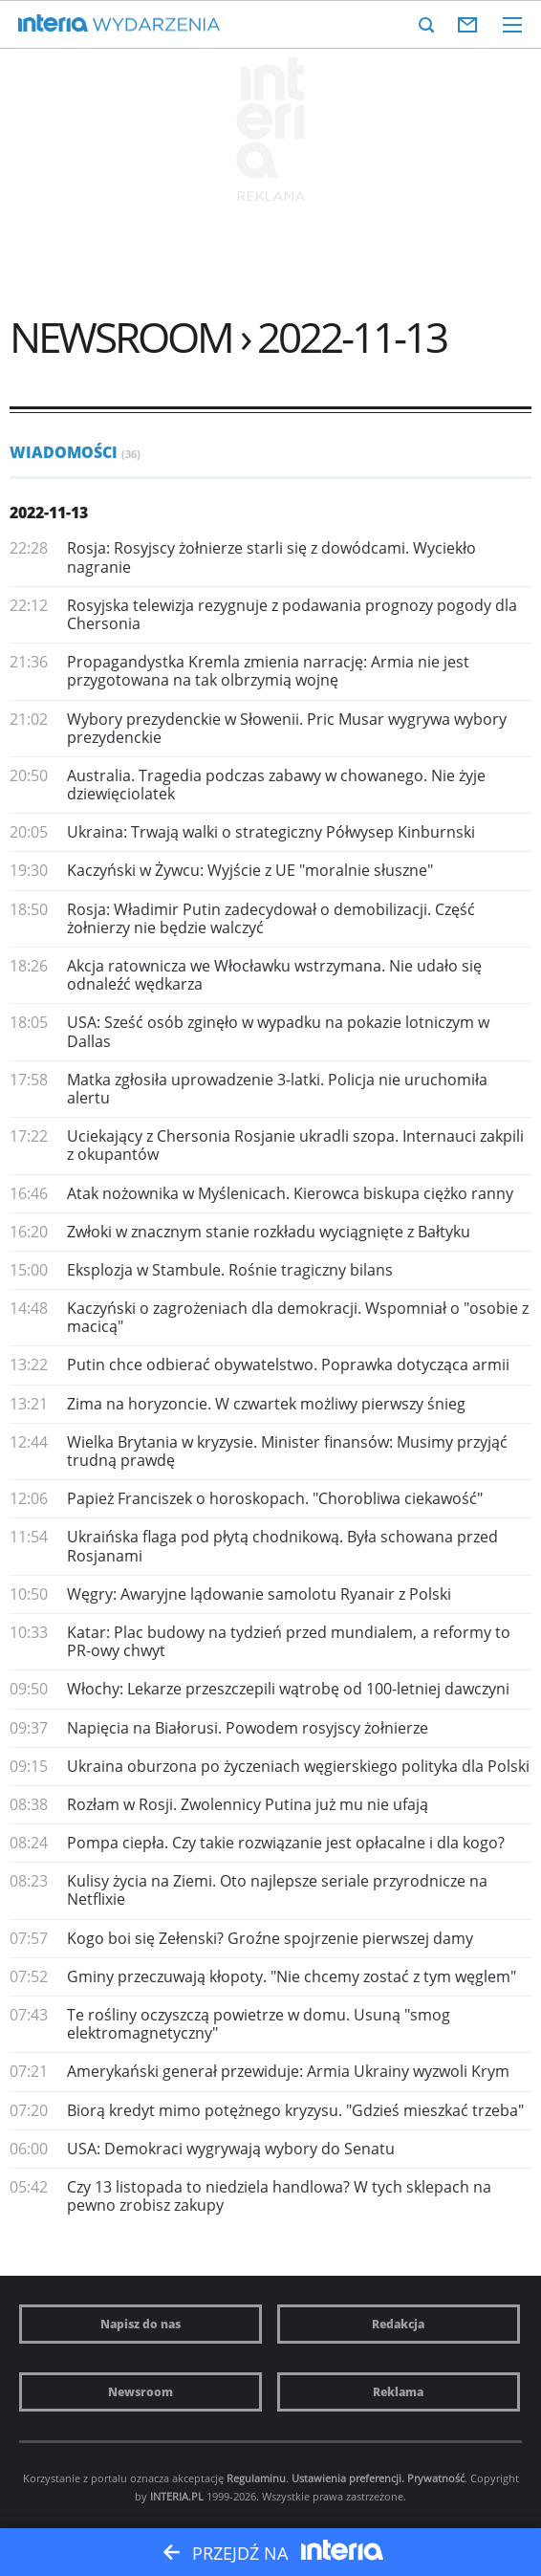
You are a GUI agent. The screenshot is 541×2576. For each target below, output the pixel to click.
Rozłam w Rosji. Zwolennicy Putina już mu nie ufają (247, 1804)
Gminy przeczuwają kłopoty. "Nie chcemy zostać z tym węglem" (291, 1976)
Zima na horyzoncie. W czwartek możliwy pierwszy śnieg (266, 1403)
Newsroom (140, 2392)
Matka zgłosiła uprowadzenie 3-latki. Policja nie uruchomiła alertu (277, 1088)
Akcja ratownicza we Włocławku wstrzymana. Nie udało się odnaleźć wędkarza (274, 974)
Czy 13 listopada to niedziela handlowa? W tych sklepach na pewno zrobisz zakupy (279, 2196)
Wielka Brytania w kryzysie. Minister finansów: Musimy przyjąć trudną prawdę (287, 1451)
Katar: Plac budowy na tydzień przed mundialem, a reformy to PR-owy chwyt (288, 1641)
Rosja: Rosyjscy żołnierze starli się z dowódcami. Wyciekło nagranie (271, 557)
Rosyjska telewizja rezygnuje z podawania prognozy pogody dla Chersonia (292, 614)
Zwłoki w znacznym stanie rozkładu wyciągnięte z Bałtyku (268, 1231)
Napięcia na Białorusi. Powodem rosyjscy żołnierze (247, 1727)
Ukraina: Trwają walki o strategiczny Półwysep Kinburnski (271, 831)
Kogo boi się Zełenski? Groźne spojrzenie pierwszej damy (270, 1938)
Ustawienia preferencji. (348, 2478)
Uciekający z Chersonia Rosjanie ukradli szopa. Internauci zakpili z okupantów (295, 1145)
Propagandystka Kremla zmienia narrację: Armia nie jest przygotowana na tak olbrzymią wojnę (268, 670)
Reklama (398, 2392)
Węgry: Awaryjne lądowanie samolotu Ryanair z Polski (259, 1594)
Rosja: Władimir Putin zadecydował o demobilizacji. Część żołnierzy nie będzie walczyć (271, 918)
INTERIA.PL (177, 2496)
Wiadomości (75, 452)
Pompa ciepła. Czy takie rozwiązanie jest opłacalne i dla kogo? (286, 1842)
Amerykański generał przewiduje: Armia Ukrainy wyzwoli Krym (288, 2071)
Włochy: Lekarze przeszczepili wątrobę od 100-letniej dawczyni (288, 1688)
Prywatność (436, 2478)
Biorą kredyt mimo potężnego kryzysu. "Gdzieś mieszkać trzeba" (295, 2110)
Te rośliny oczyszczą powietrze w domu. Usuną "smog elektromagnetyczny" (258, 2023)
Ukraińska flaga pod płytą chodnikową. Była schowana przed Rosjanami (282, 1545)
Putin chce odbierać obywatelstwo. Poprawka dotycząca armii (288, 1364)
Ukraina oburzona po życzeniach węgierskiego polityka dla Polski (298, 1766)
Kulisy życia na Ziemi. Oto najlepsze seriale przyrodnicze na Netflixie (277, 1890)
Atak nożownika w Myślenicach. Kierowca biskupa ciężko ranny (290, 1193)
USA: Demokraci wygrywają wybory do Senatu (231, 2148)
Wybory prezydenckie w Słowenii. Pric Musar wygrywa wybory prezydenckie (287, 728)
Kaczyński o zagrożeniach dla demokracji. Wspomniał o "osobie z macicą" (298, 1317)
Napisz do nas (140, 2324)
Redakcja (398, 2324)
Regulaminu (256, 2478)
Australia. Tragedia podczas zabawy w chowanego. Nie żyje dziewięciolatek (276, 784)
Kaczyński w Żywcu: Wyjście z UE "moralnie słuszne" (250, 870)
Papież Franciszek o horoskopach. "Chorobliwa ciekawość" (275, 1498)
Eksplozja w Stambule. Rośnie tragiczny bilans (230, 1269)
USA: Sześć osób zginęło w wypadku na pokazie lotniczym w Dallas (278, 1031)
